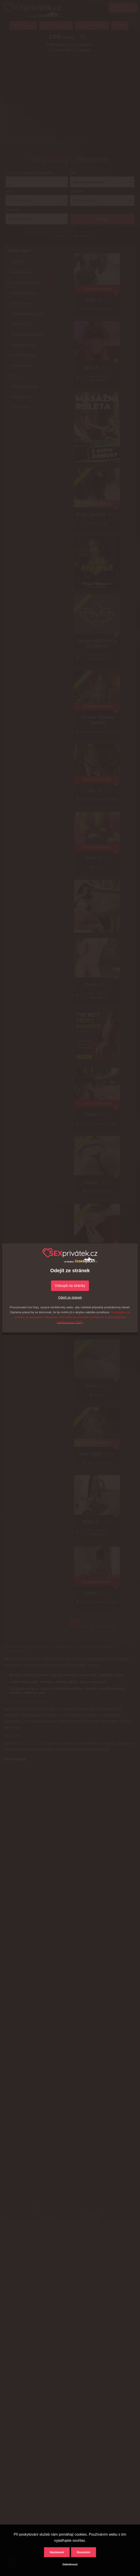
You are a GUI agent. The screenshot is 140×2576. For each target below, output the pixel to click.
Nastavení (57, 2552)
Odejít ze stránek (70, 1297)
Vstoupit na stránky (70, 1286)
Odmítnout (69, 2564)
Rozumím (83, 2552)
